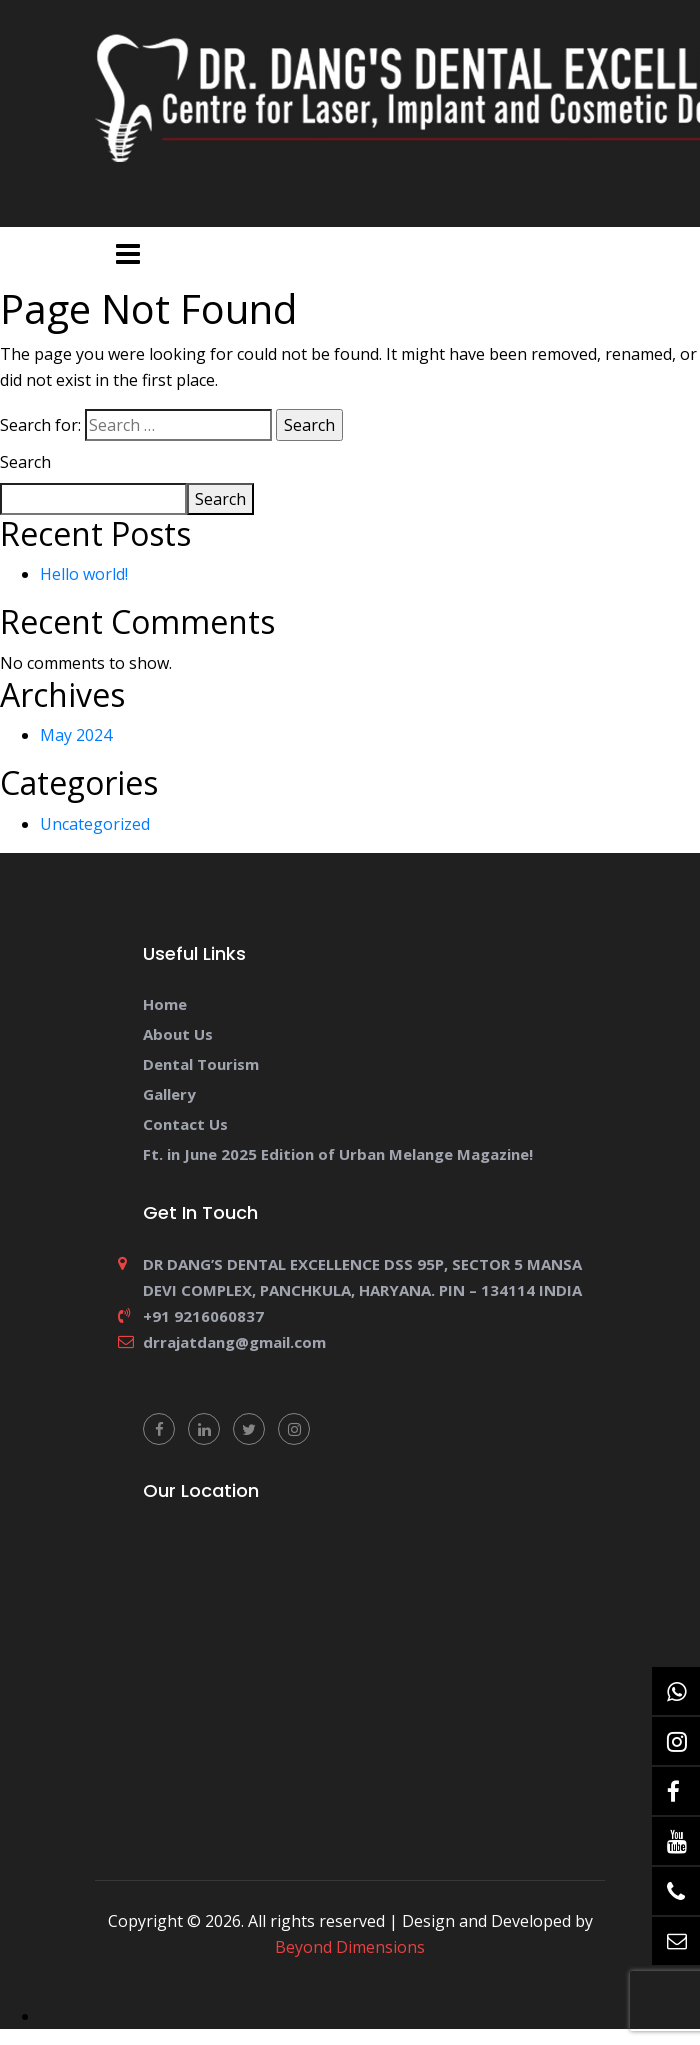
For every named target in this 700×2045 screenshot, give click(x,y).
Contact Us (185, 1124)
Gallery (169, 1094)
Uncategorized (95, 824)
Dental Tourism (201, 1064)
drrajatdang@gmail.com (234, 1342)
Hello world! (84, 574)
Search (25, 462)
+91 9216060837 (203, 1316)
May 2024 (76, 735)
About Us (178, 1034)
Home (165, 1004)
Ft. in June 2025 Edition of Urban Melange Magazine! (338, 1154)
